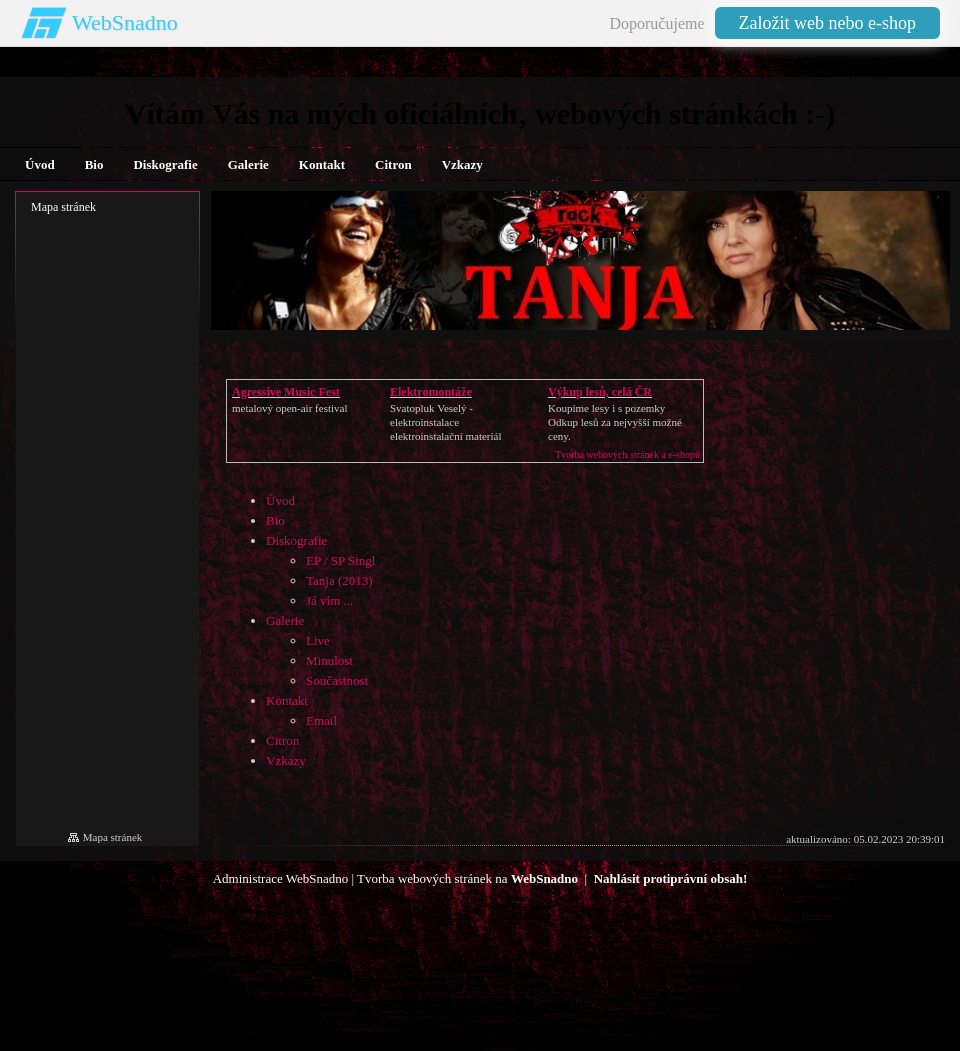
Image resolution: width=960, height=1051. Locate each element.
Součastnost (337, 680)
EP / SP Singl (340, 560)
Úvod (280, 500)
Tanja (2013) (339, 580)
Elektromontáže (431, 392)
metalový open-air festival (289, 408)
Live (318, 640)
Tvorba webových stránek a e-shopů (627, 454)
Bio (275, 520)
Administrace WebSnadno (281, 878)
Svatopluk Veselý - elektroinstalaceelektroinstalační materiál (445, 422)
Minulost (329, 660)
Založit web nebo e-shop (827, 23)
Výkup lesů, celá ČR (600, 392)
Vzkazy (286, 760)
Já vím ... (329, 600)
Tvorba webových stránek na (467, 878)
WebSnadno (125, 22)
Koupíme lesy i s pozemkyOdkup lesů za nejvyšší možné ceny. (615, 422)
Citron (282, 740)
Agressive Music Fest (286, 392)
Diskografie (296, 540)
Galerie (285, 620)
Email (321, 720)
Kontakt (287, 700)
